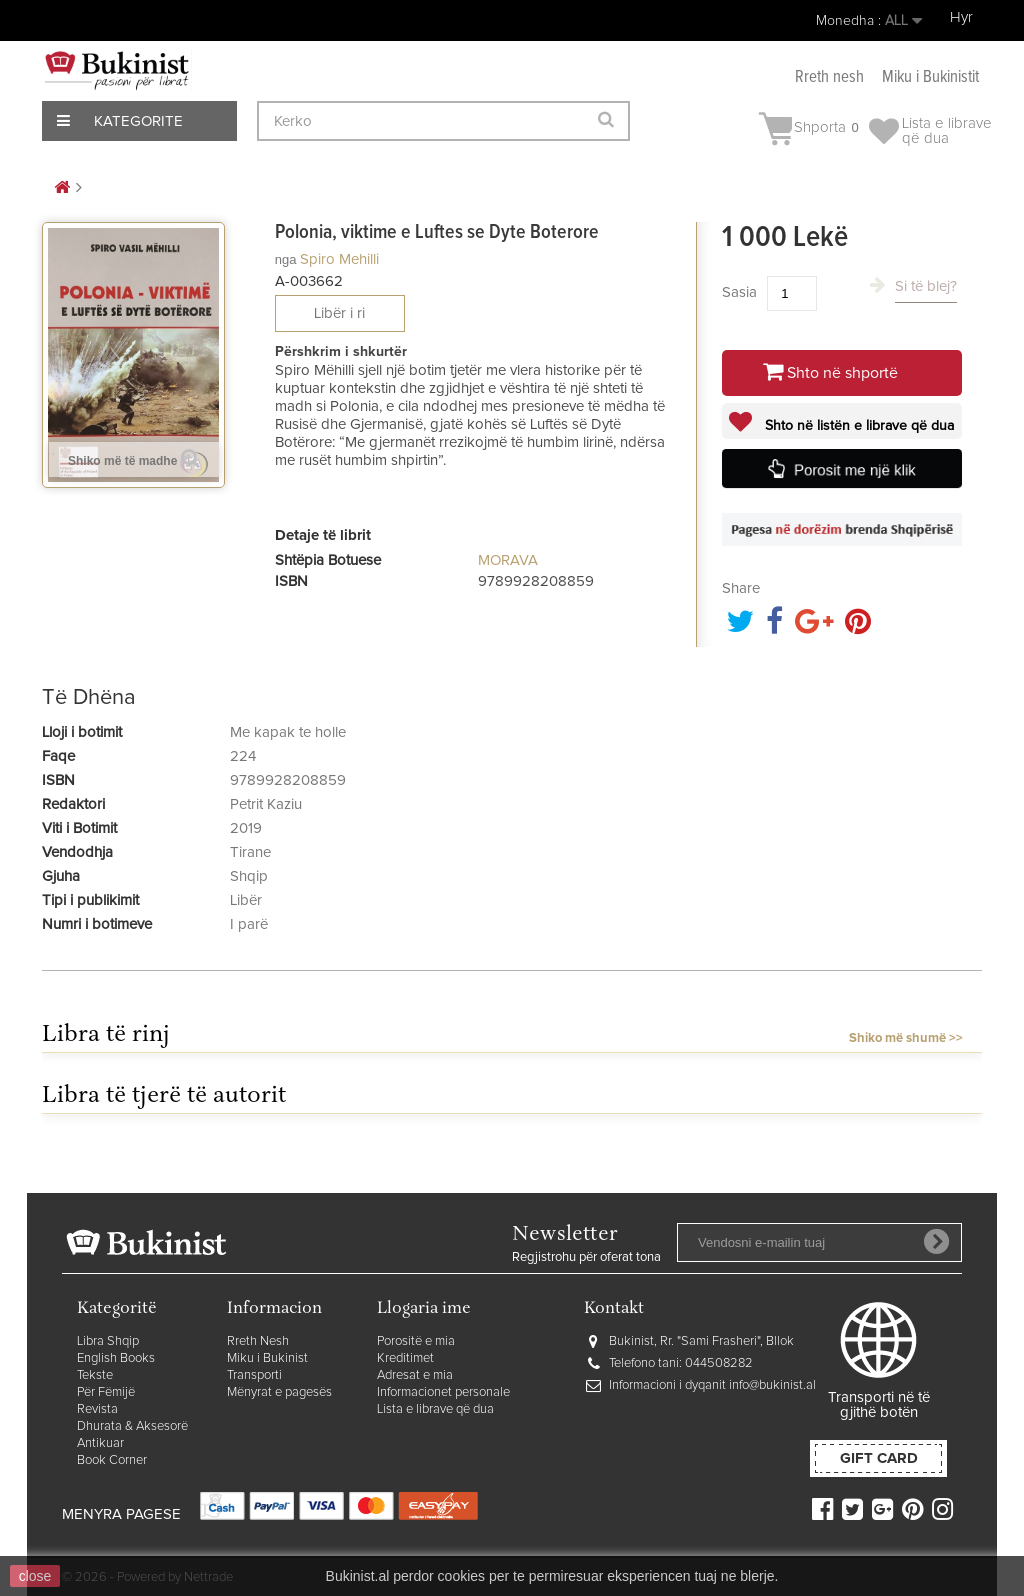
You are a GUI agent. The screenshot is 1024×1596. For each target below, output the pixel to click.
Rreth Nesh (258, 1341)
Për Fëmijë (106, 1392)
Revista (97, 1409)
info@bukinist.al (772, 1385)
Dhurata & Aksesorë (132, 1426)
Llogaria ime (424, 1309)
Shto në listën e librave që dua (857, 426)
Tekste (95, 1375)
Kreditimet (405, 1358)
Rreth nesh (829, 77)
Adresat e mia (415, 1375)
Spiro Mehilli (339, 259)
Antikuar (100, 1443)
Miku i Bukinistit (930, 77)
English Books (116, 1358)
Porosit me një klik (856, 470)
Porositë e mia (416, 1341)
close (35, 1576)
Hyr (961, 17)
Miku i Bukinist (267, 1358)
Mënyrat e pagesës (279, 1392)
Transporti (254, 1375)
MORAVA (508, 560)
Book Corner (112, 1460)
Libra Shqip (108, 1341)
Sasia (739, 292)
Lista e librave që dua (435, 1409)
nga (286, 259)
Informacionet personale (443, 1392)
